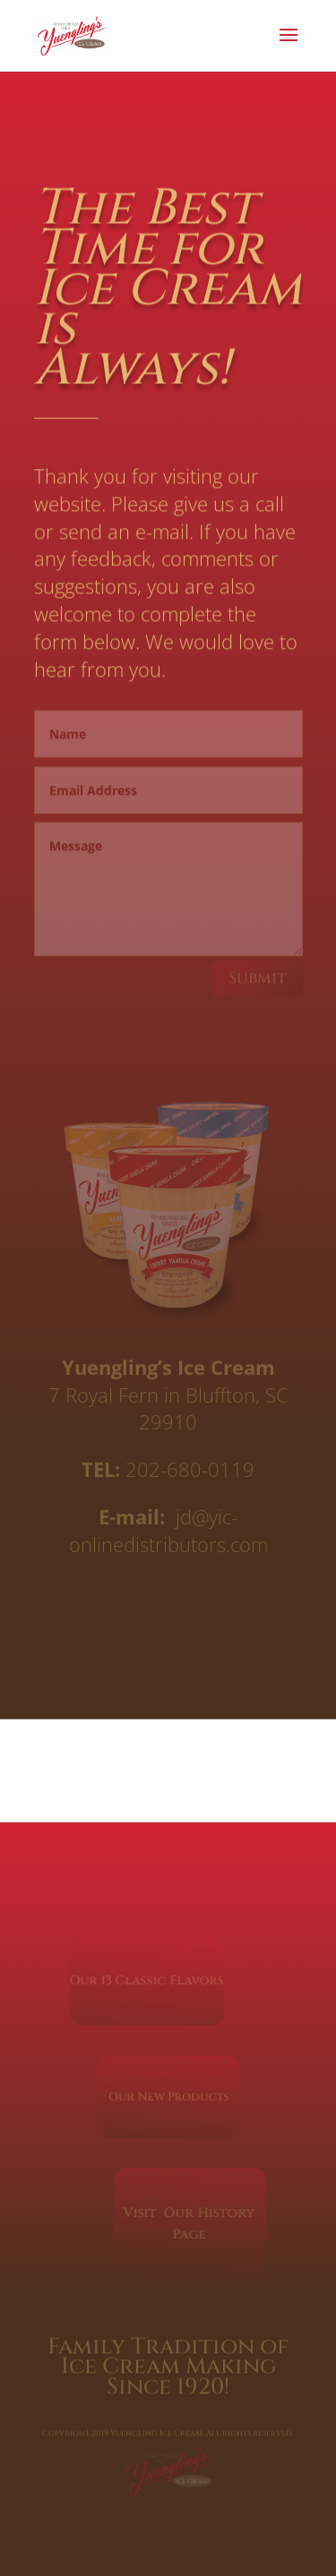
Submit (257, 975)
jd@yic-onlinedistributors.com (168, 1529)
